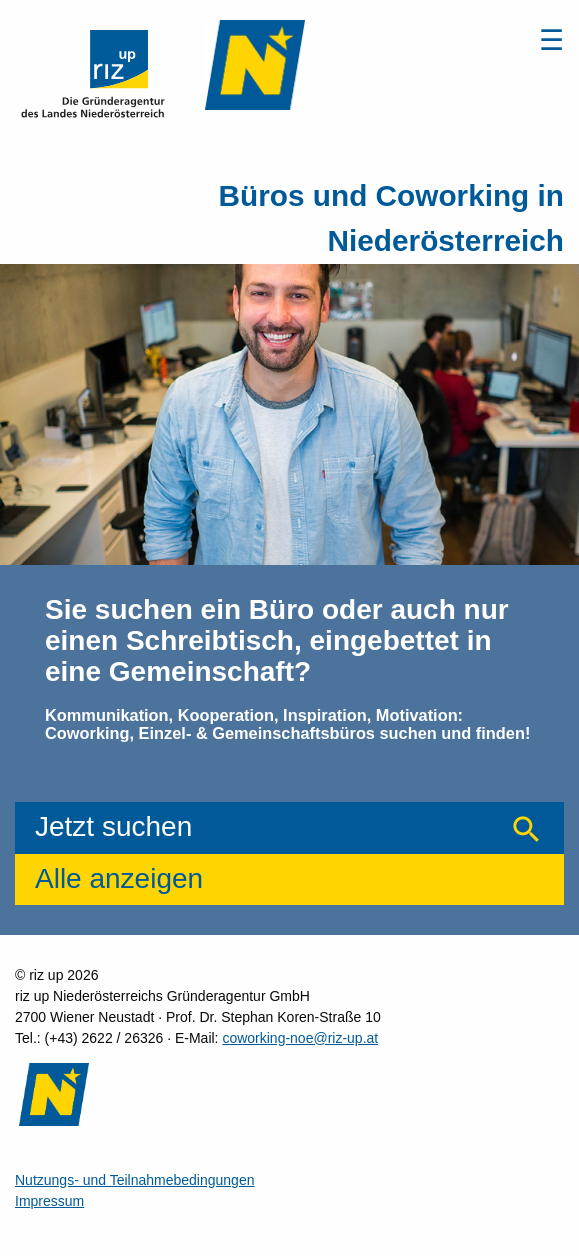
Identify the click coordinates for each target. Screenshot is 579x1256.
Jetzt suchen (113, 826)
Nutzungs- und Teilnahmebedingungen (134, 1180)
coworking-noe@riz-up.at (300, 1038)
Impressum (49, 1201)
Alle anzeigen (119, 878)
